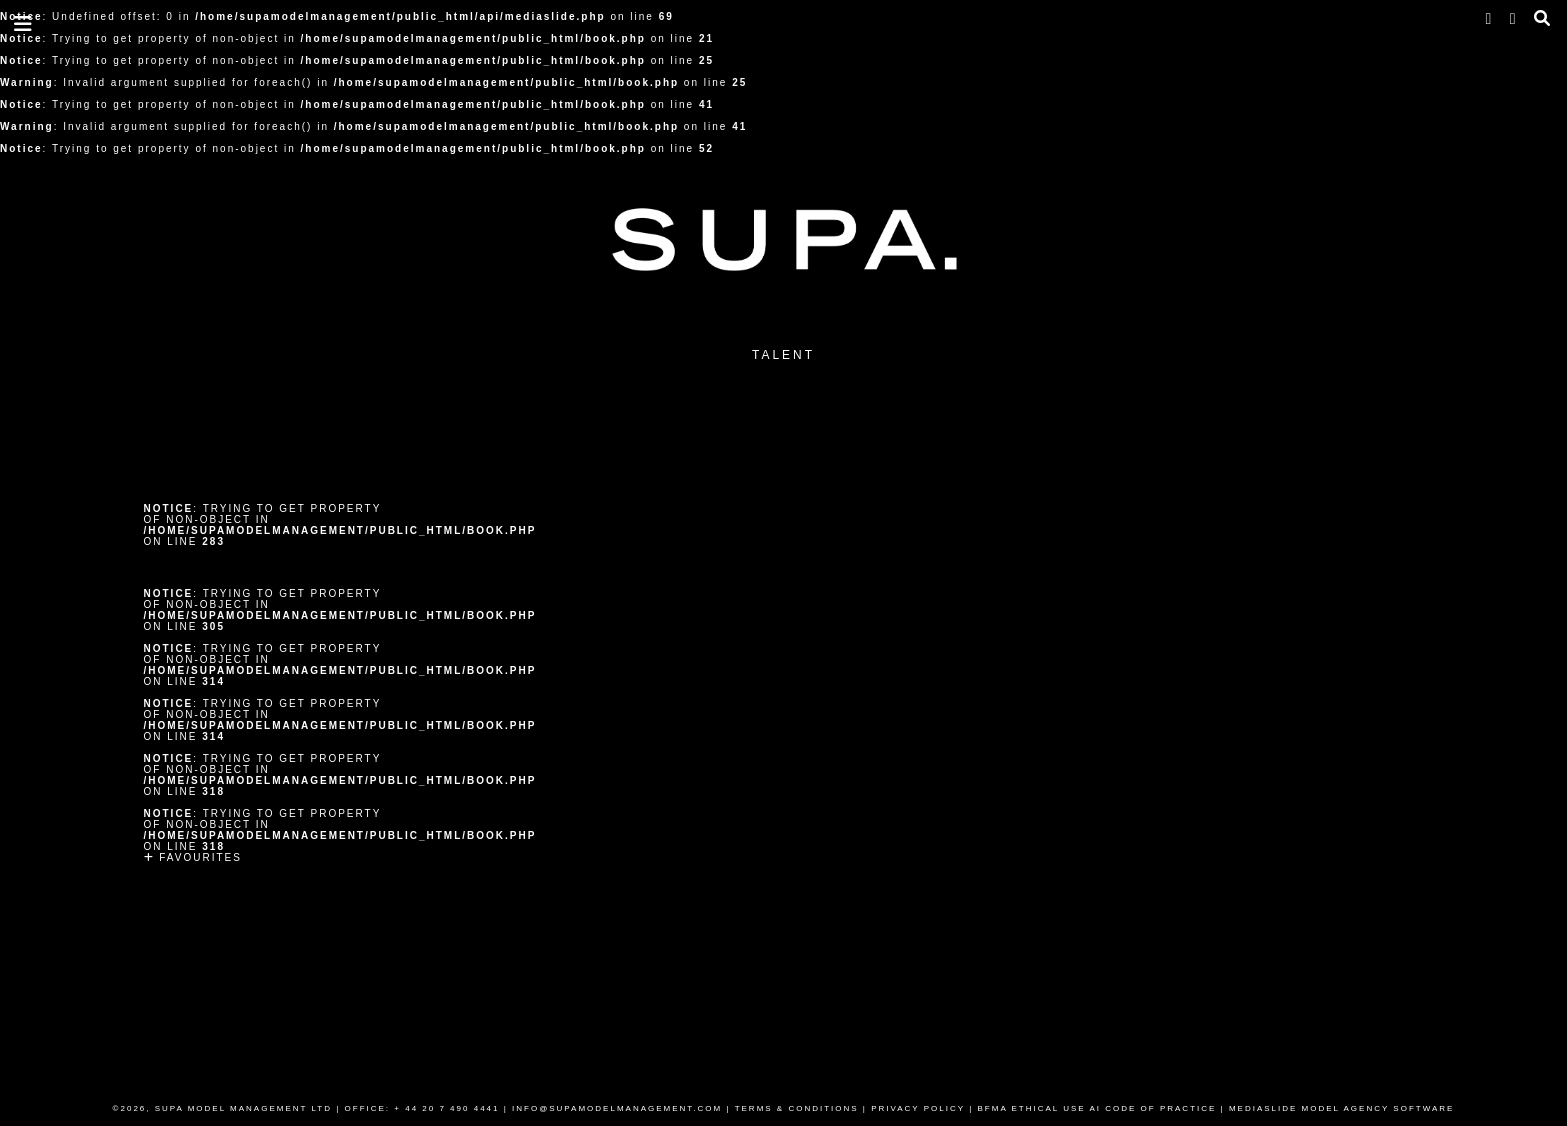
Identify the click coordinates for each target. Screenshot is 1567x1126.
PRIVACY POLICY (918, 1108)
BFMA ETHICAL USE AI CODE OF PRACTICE (1097, 1108)
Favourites (193, 857)
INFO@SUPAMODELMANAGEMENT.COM (617, 1108)
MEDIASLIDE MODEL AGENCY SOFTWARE (1342, 1108)
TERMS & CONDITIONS (797, 1108)
